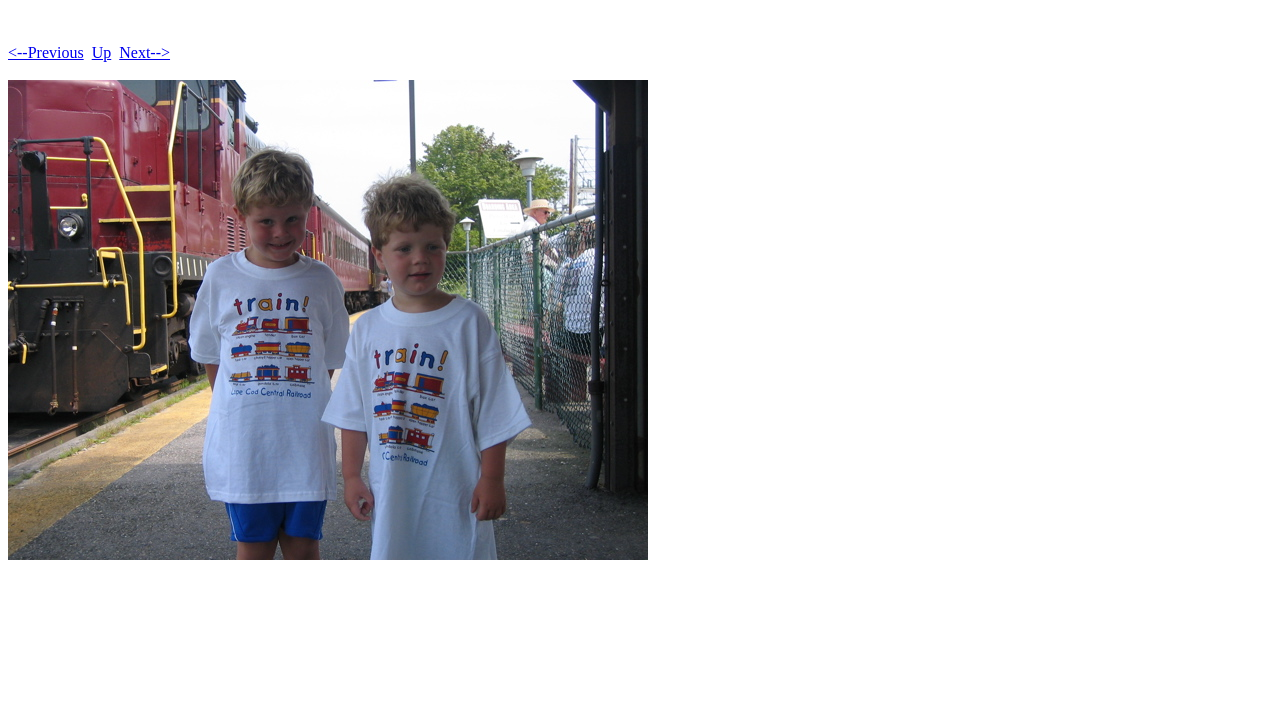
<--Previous (46, 52)
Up (102, 52)
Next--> (144, 52)
